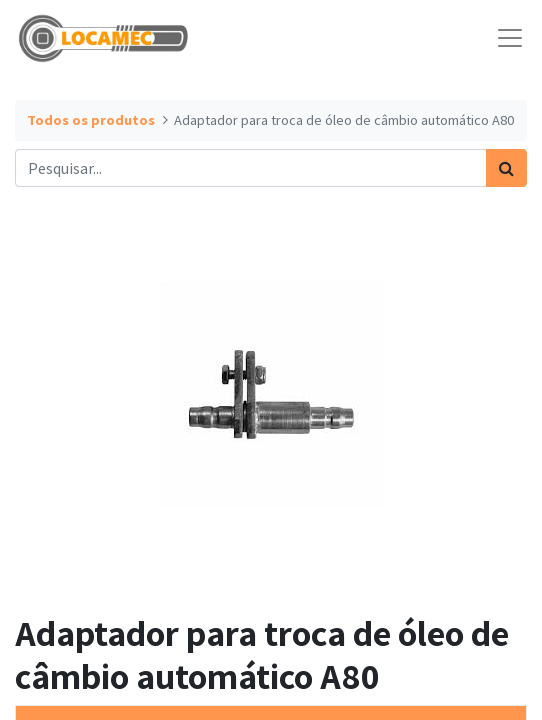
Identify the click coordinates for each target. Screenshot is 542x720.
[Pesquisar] (506, 168)
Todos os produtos (91, 120)
